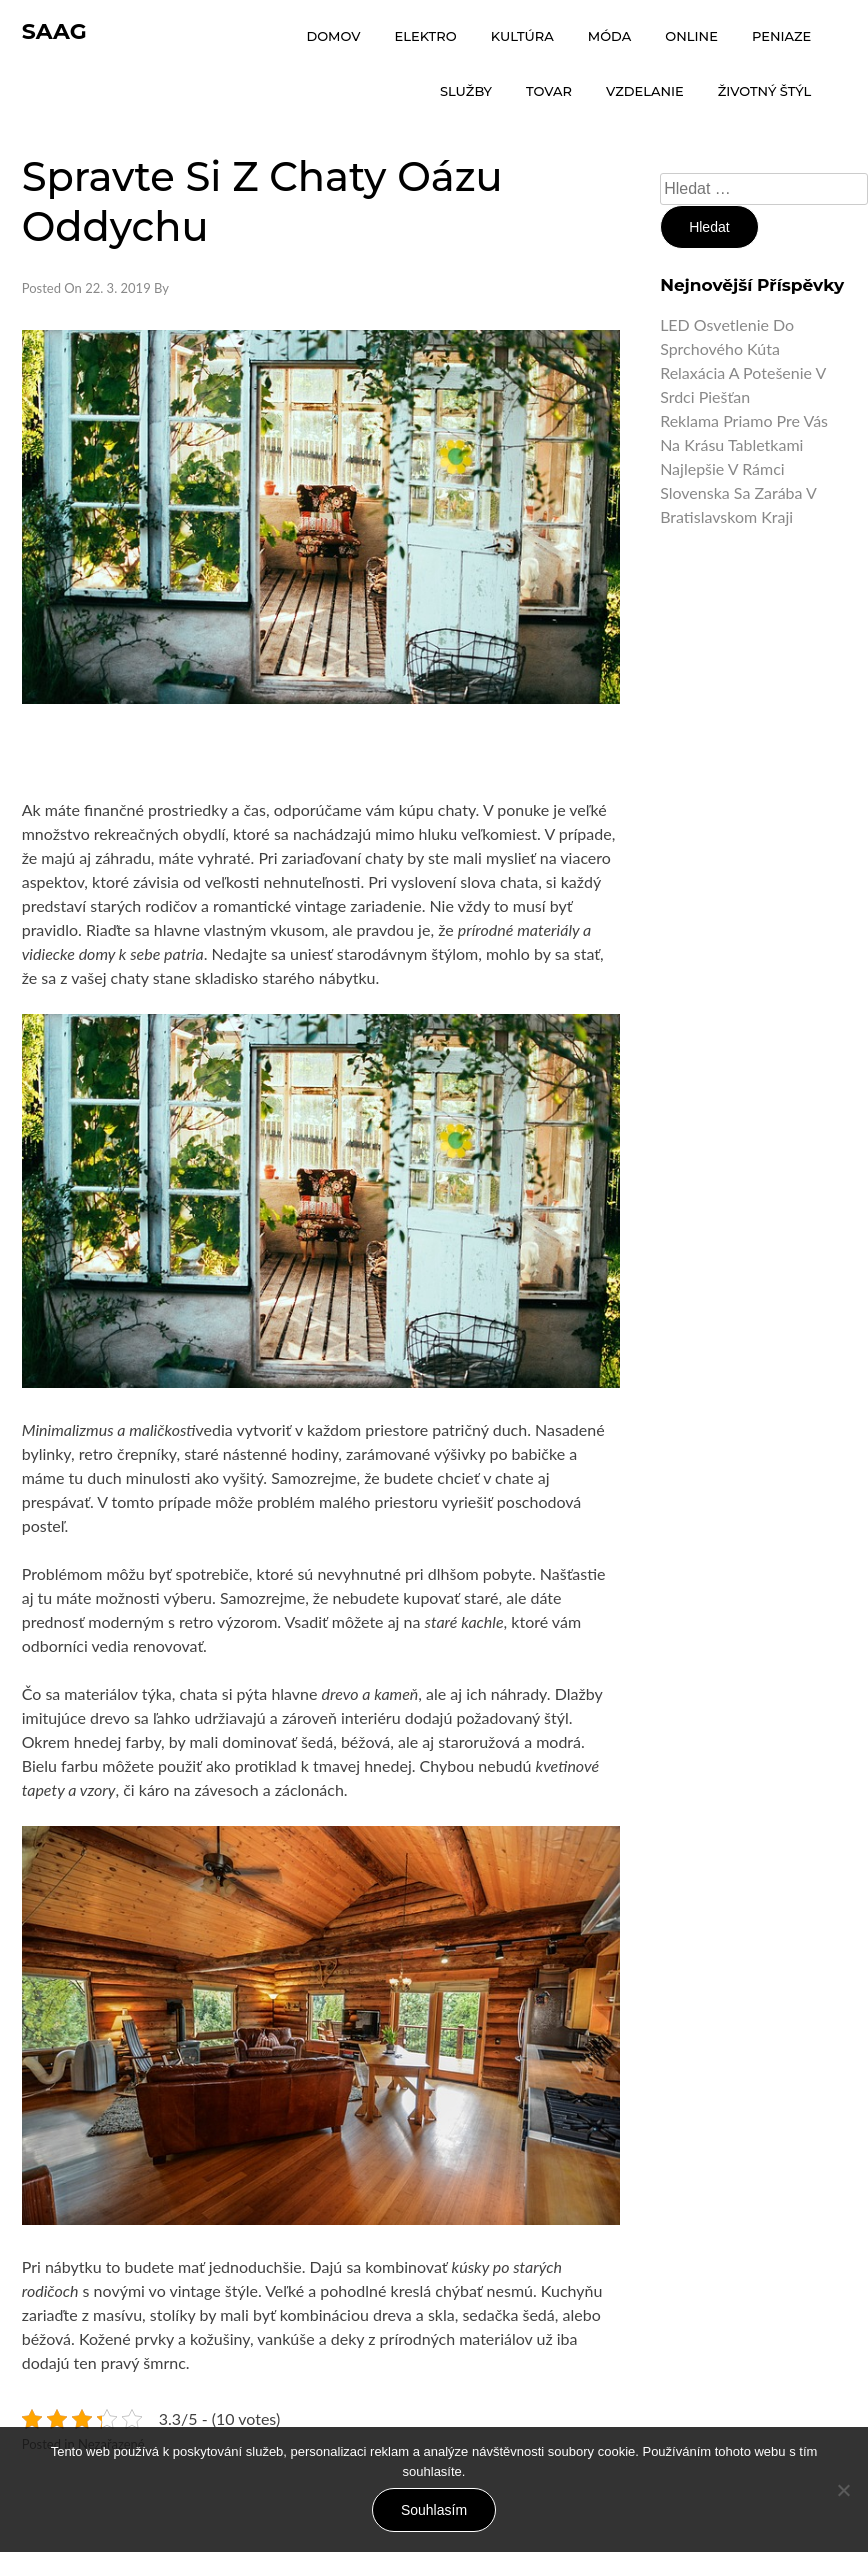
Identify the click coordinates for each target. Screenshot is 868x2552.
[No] (843, 2490)
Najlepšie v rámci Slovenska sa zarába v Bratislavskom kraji (738, 492)
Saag (54, 31)
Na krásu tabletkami (731, 444)
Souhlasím (434, 2510)
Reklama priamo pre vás (744, 420)
